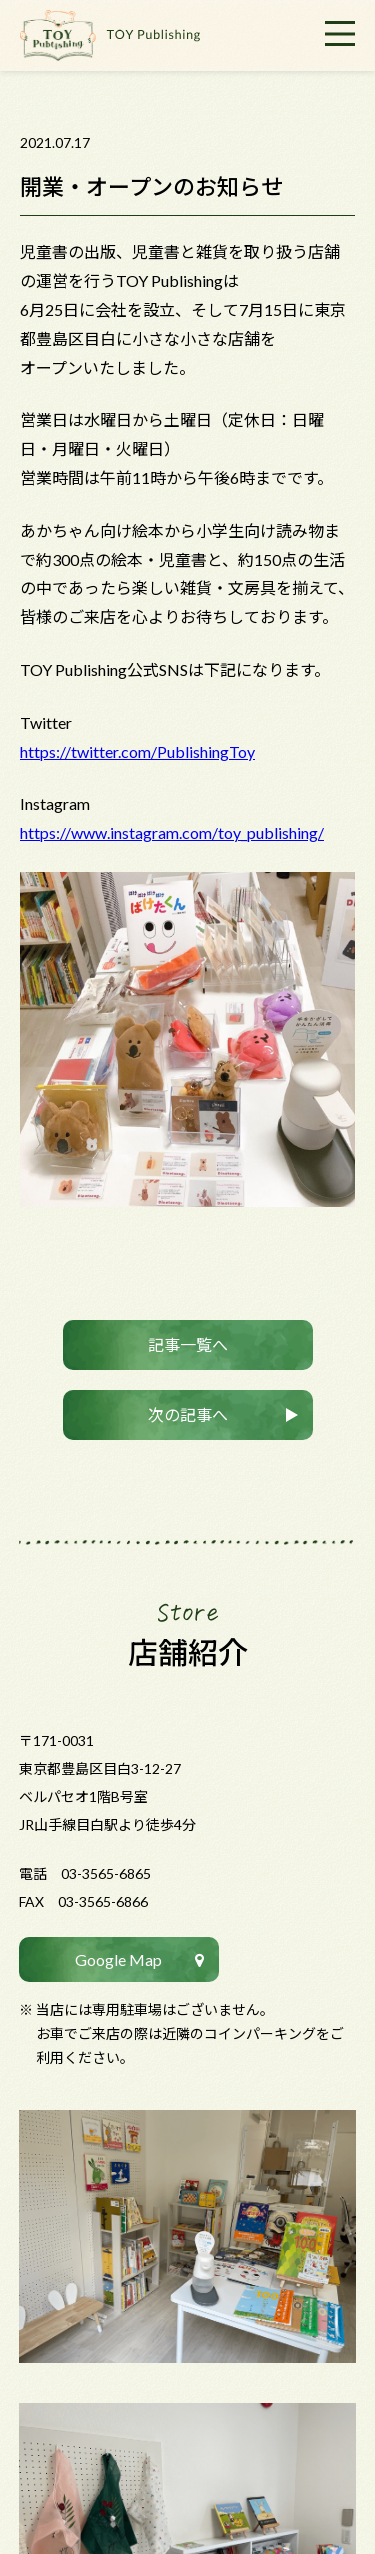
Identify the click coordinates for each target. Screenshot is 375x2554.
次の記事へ (188, 1414)
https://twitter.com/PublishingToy (137, 751)
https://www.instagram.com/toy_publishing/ (172, 832)
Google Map (118, 1959)
